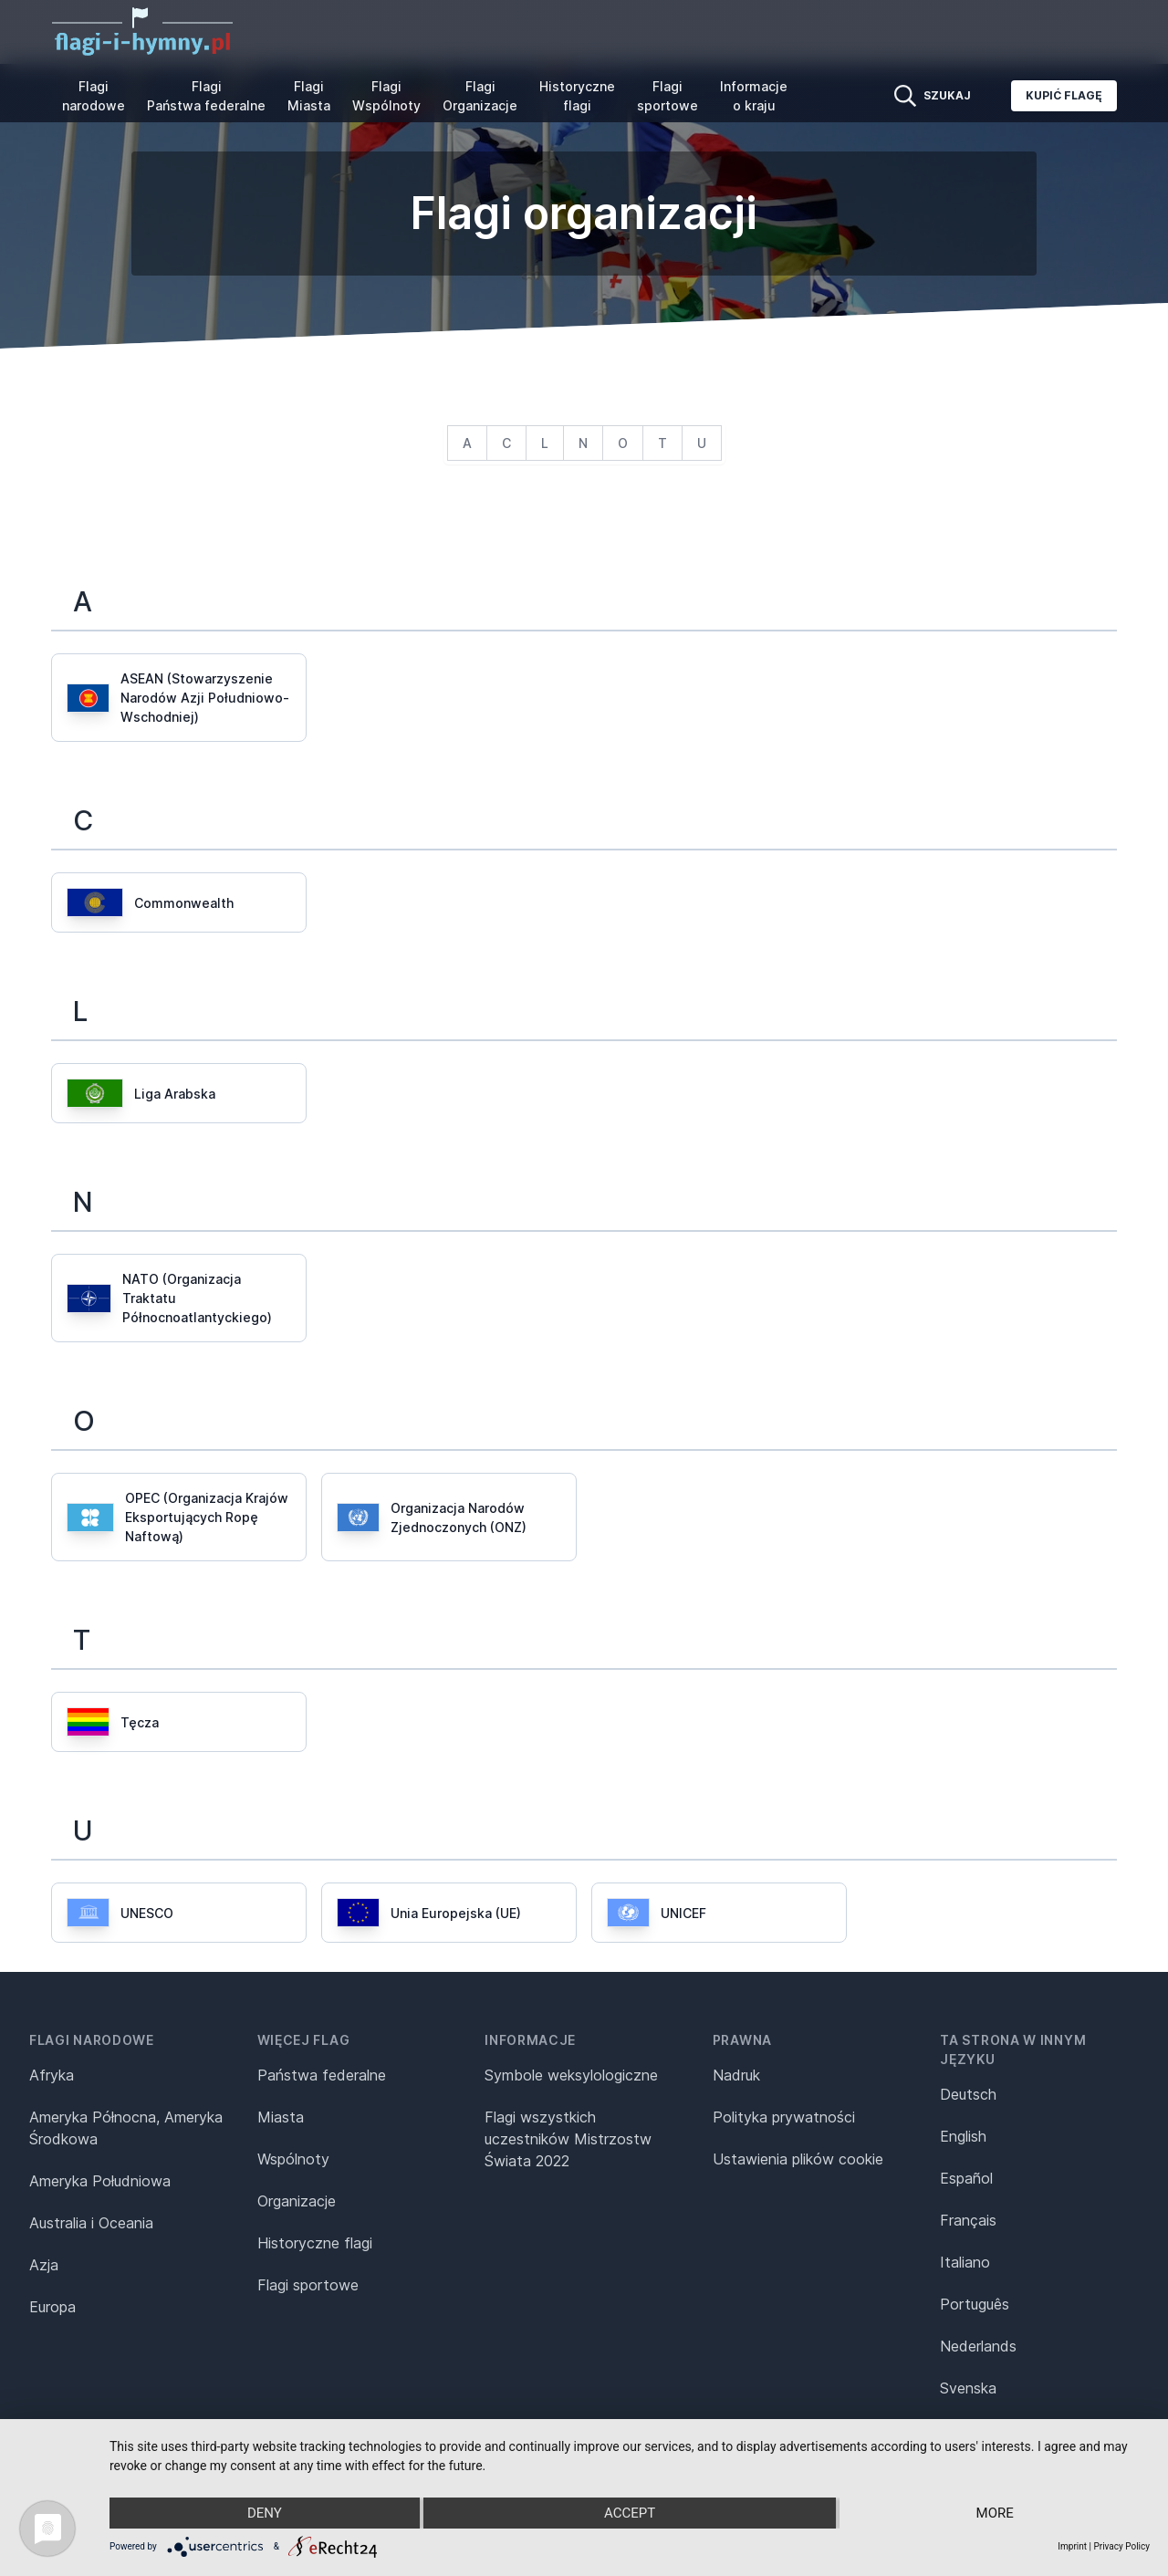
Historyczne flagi (577, 95)
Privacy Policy (1121, 2546)
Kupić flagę (1064, 95)
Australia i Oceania (91, 2223)
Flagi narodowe (93, 95)
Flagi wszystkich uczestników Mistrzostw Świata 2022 (568, 2139)
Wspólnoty (293, 2159)
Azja (43, 2265)
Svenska (968, 2388)
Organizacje (296, 2201)
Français (968, 2220)
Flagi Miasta (308, 95)
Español (966, 2178)
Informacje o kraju (753, 95)
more (995, 2513)
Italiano (965, 2262)
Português (974, 2304)
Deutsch (968, 2094)
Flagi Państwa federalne (206, 95)
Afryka (51, 2075)
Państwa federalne (321, 2075)
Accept (629, 2513)
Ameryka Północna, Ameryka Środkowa (126, 2128)
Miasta (280, 2117)
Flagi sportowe (667, 95)
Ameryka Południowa (100, 2181)
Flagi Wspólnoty (386, 95)
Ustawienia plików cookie (798, 2159)
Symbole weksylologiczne (571, 2075)
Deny (264, 2513)
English (963, 2136)
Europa (52, 2307)
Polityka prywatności (784, 2117)
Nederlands (978, 2346)
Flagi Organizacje (480, 95)
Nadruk (736, 2075)
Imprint (1072, 2546)
